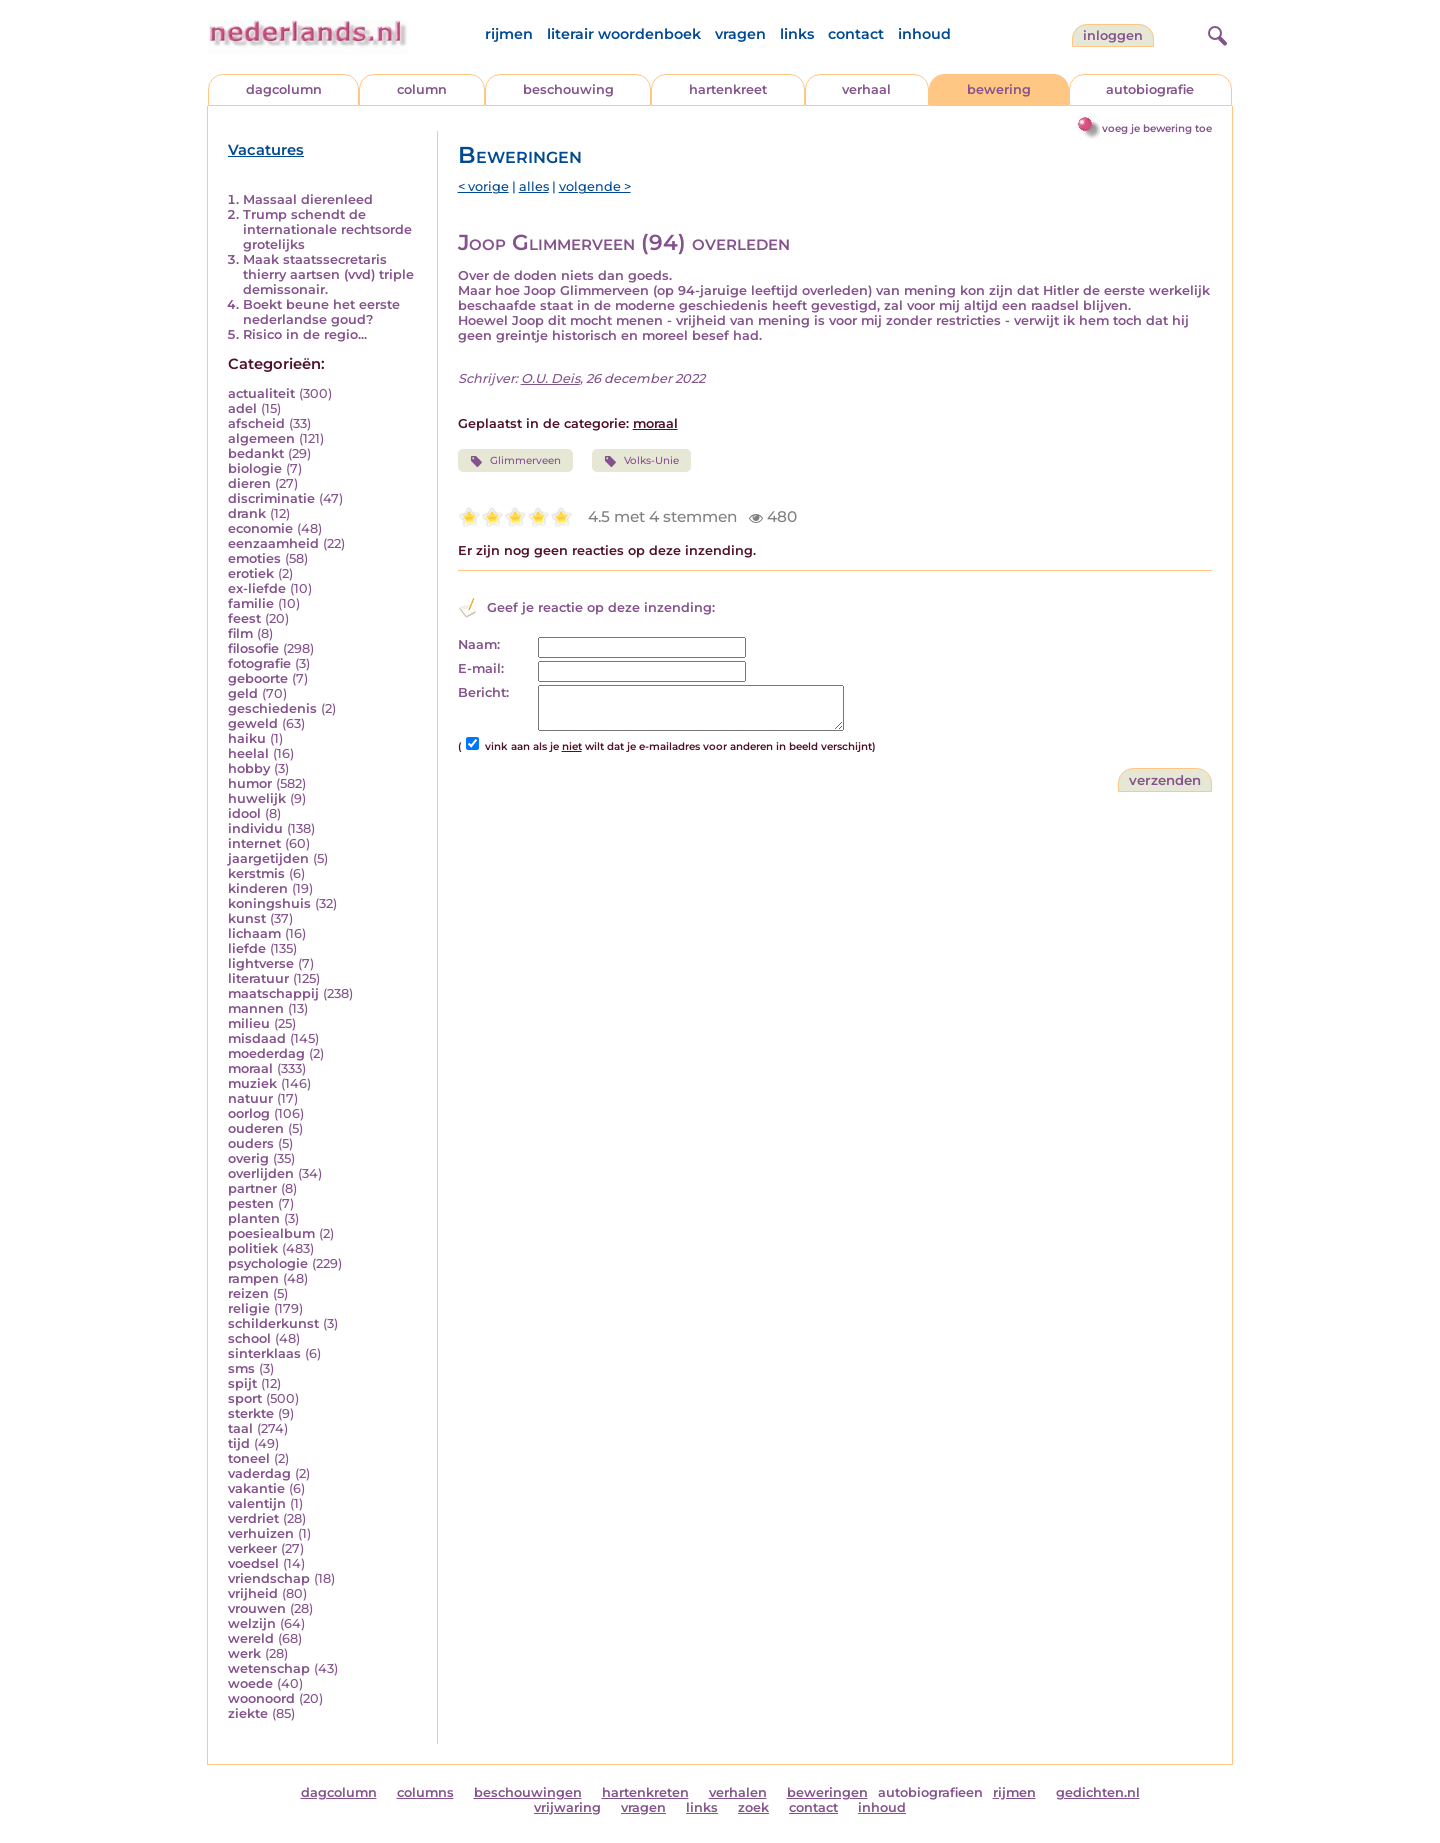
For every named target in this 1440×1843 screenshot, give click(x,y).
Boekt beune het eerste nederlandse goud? (321, 312)
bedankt (256, 453)
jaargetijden (268, 858)
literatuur (258, 978)
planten (254, 1218)
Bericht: (483, 692)
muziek (252, 1083)
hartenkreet (728, 89)
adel (242, 408)
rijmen (509, 34)
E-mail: (481, 668)
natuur (250, 1098)
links (797, 34)
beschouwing (568, 89)
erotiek (251, 573)
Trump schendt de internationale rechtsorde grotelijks (327, 229)
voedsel (253, 1563)
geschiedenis (272, 708)
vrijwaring (567, 1807)
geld (243, 693)
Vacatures (266, 150)
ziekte (248, 1713)
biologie (255, 468)
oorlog (249, 1113)
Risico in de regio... (305, 334)
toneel (249, 1458)
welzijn (252, 1623)
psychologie (268, 1263)
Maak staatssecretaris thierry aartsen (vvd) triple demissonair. (328, 274)
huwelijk (257, 798)
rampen (253, 1278)
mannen (256, 1008)
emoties (254, 558)
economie (260, 528)
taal (240, 1428)
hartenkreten (645, 1792)
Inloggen (1113, 35)
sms (241, 1368)
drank (247, 513)
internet (254, 843)
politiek (253, 1248)
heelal (248, 753)
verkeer (252, 1548)
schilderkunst (273, 1323)
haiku (247, 738)
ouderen (256, 1128)
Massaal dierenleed (308, 199)
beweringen (827, 1792)
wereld (251, 1638)
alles (534, 186)
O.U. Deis (550, 378)
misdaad (257, 1038)
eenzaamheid (273, 543)
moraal (250, 1068)
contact (856, 34)
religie (249, 1308)
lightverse (261, 963)
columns (425, 1792)
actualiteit (261, 393)
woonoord (261, 1698)
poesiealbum (271, 1233)
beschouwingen (528, 1792)
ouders (251, 1143)
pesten (251, 1203)
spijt (242, 1383)
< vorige (483, 186)
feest (244, 618)
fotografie (259, 663)
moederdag (266, 1053)
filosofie (253, 648)
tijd (239, 1443)
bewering (999, 89)
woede (250, 1683)
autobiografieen (930, 1792)
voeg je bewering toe (1157, 128)
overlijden (261, 1173)
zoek (753, 1807)
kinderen (258, 888)
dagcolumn (284, 89)
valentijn (257, 1503)
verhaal (866, 89)
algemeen (261, 438)
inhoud (924, 34)
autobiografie (1150, 89)
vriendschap (269, 1578)
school (249, 1338)
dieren (249, 483)
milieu (249, 1023)
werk (244, 1653)
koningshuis (269, 903)
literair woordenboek (624, 34)
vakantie (256, 1488)
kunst (247, 918)
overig (248, 1158)
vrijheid (253, 1593)
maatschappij (273, 993)
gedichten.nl (1098, 1792)
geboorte (258, 678)
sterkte (251, 1413)
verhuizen (261, 1533)
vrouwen (257, 1608)
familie (251, 603)
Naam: (479, 644)
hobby (249, 768)
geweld (253, 723)
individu (255, 828)
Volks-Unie (641, 461)
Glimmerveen (515, 461)
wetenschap (269, 1668)
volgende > (595, 186)
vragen (740, 34)
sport (245, 1398)
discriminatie (271, 498)
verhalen (738, 1792)
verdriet (253, 1518)
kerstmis (256, 873)
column (422, 89)
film (240, 633)
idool (244, 813)
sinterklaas (264, 1353)
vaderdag (259, 1473)
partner (252, 1188)
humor (250, 783)
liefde (247, 948)
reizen (248, 1293)
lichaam (254, 933)
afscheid (256, 423)
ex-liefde (257, 588)
